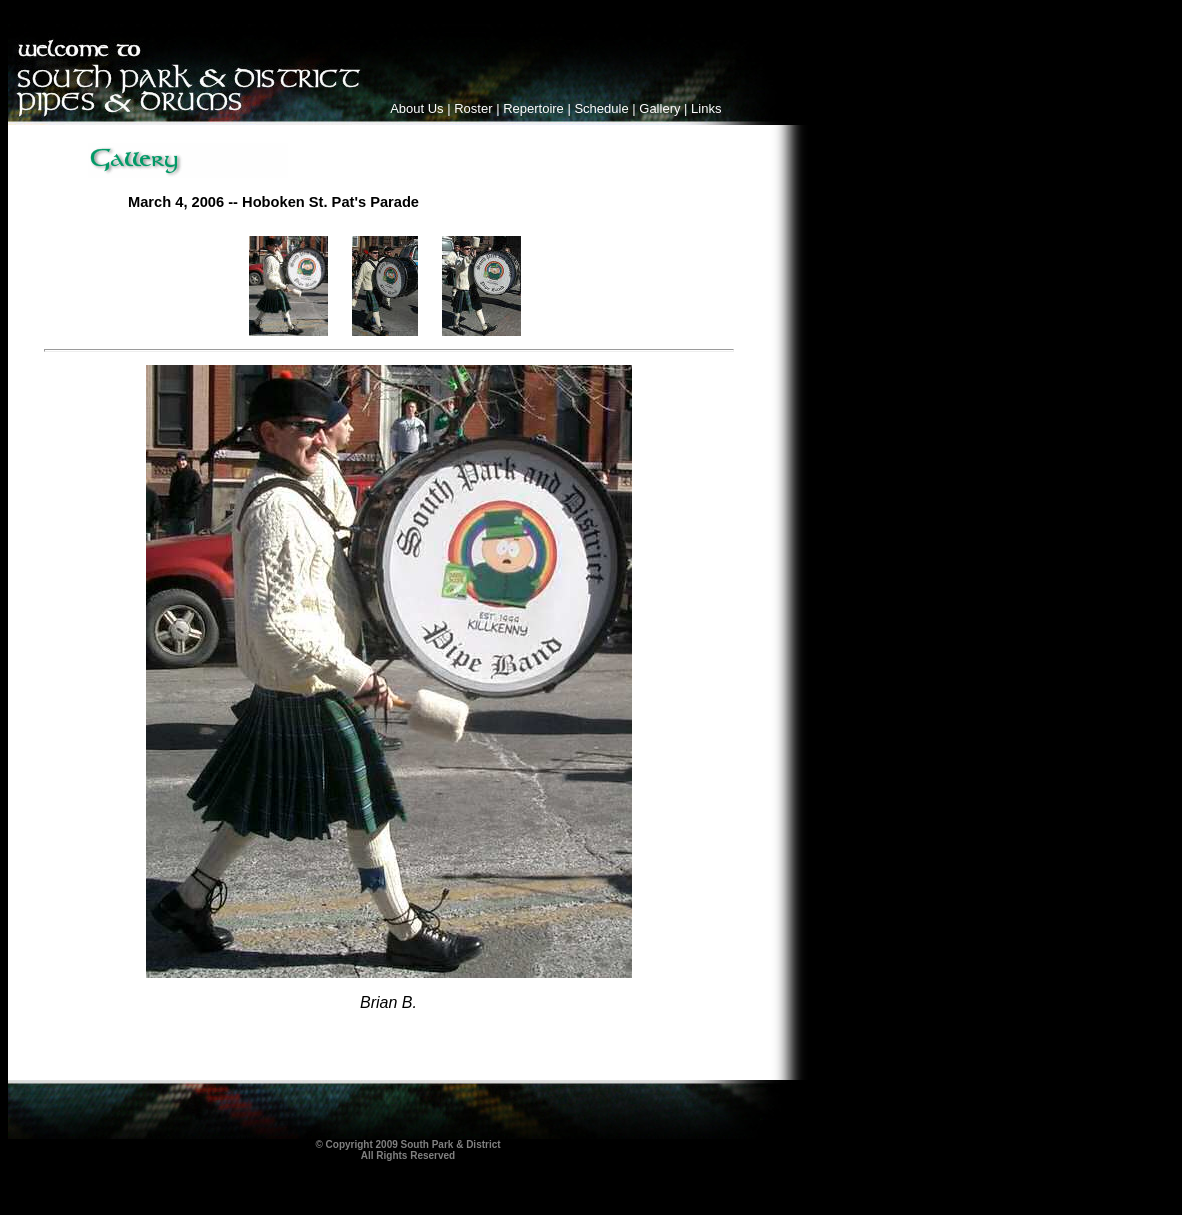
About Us (416, 108)
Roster (473, 108)
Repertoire (533, 108)
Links (706, 108)
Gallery (659, 108)
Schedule (601, 108)
